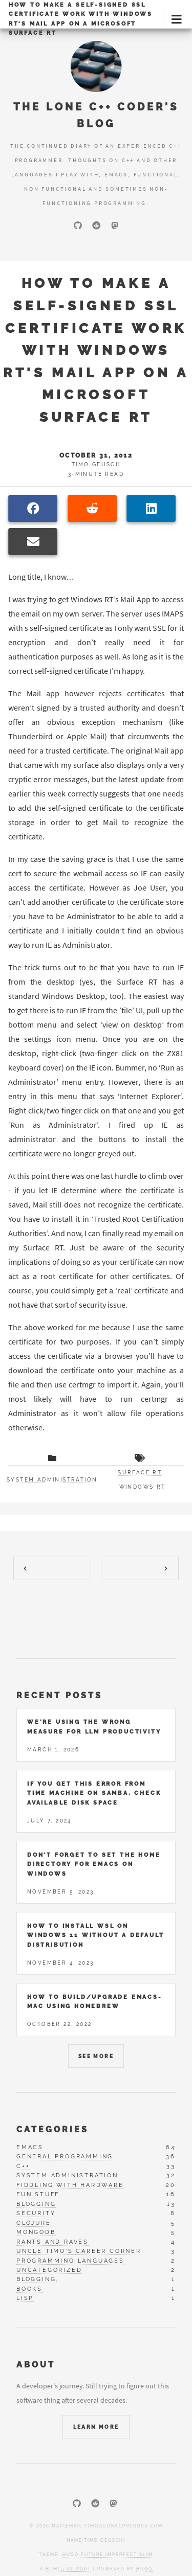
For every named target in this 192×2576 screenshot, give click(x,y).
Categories (52, 2129)
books (29, 2289)
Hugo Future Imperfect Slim (107, 2554)
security (35, 2213)
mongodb (36, 2232)
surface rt (140, 1472)
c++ (23, 2166)
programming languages (70, 2261)
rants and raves (52, 2242)
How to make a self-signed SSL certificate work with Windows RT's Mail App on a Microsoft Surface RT (81, 18)
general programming (64, 2156)
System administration (52, 1480)
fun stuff (37, 2194)
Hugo (144, 2568)
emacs (30, 2147)
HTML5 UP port (68, 2568)
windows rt (142, 1487)
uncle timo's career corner (78, 2251)
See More (96, 2056)
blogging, (37, 2279)
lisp (25, 2298)
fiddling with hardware (70, 2185)
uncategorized (49, 2270)
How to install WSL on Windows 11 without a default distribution (95, 1935)
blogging (36, 2204)
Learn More (96, 2427)
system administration (67, 2175)
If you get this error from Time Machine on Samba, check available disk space (94, 1793)
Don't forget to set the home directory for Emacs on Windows (93, 1864)
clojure (33, 2223)
